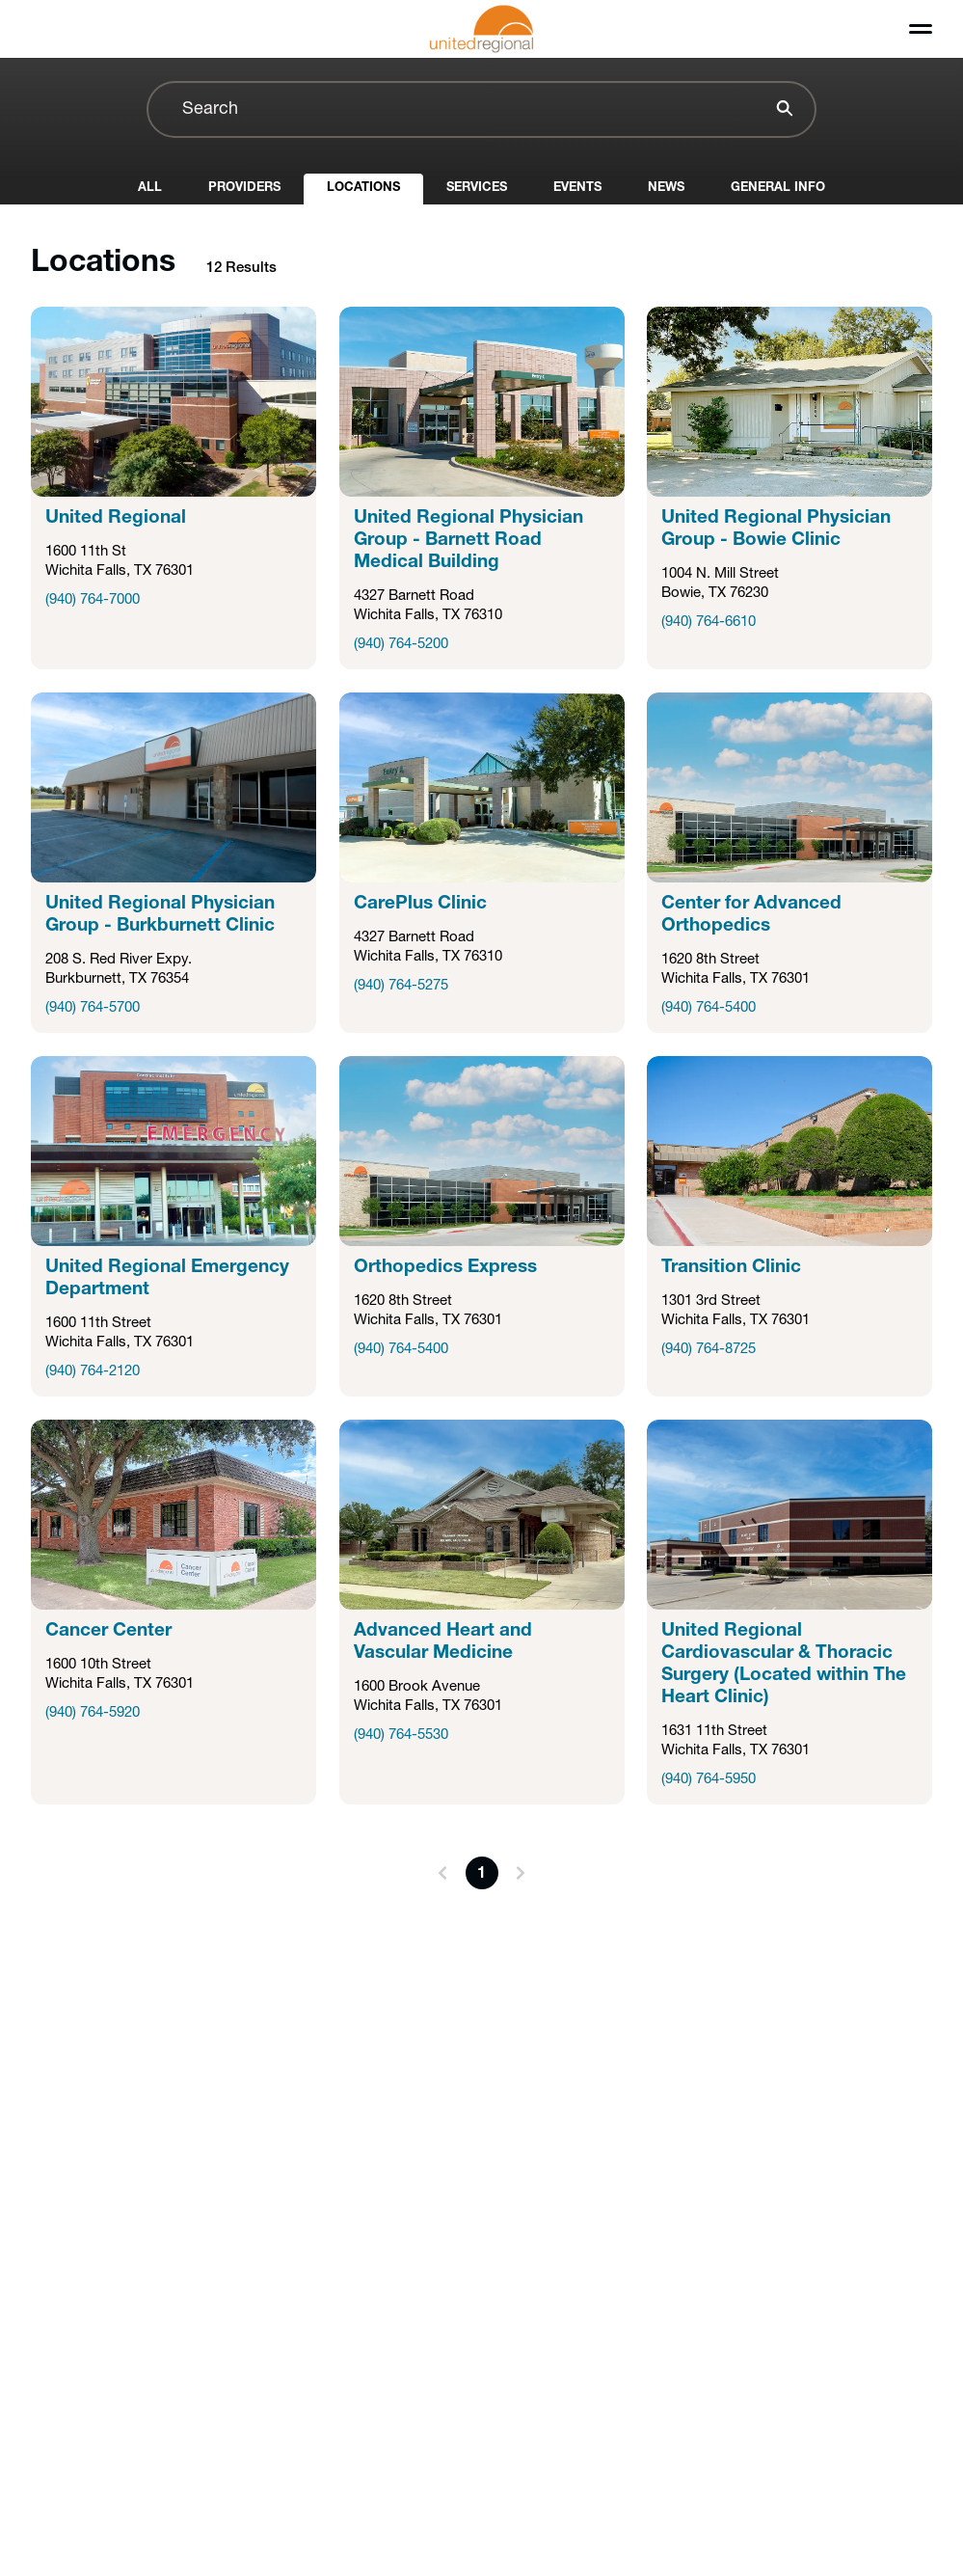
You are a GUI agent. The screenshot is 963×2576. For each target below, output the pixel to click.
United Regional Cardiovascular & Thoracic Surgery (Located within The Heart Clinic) (783, 1664)
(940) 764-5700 (92, 1008)
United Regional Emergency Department (167, 1279)
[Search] (782, 111)
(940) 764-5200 (401, 644)
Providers (244, 187)
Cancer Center (108, 1631)
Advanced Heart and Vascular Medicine (443, 1642)
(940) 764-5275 (401, 986)
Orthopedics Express (445, 1268)
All (150, 187)
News (666, 187)
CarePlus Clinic (420, 904)
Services (476, 187)
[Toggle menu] (920, 29)
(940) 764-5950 (708, 1780)
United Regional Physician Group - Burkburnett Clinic (160, 915)
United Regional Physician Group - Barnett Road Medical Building (468, 540)
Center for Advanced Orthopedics (751, 915)
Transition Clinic (731, 1268)
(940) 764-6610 (708, 622)
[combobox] (481, 109)
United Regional (115, 518)
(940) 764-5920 (92, 1713)
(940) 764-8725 (708, 1349)
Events (577, 187)
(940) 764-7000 (92, 600)
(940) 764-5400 (708, 1008)
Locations (363, 187)
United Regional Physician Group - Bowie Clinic (776, 529)
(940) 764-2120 (92, 1372)
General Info (778, 187)
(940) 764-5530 (401, 1735)
